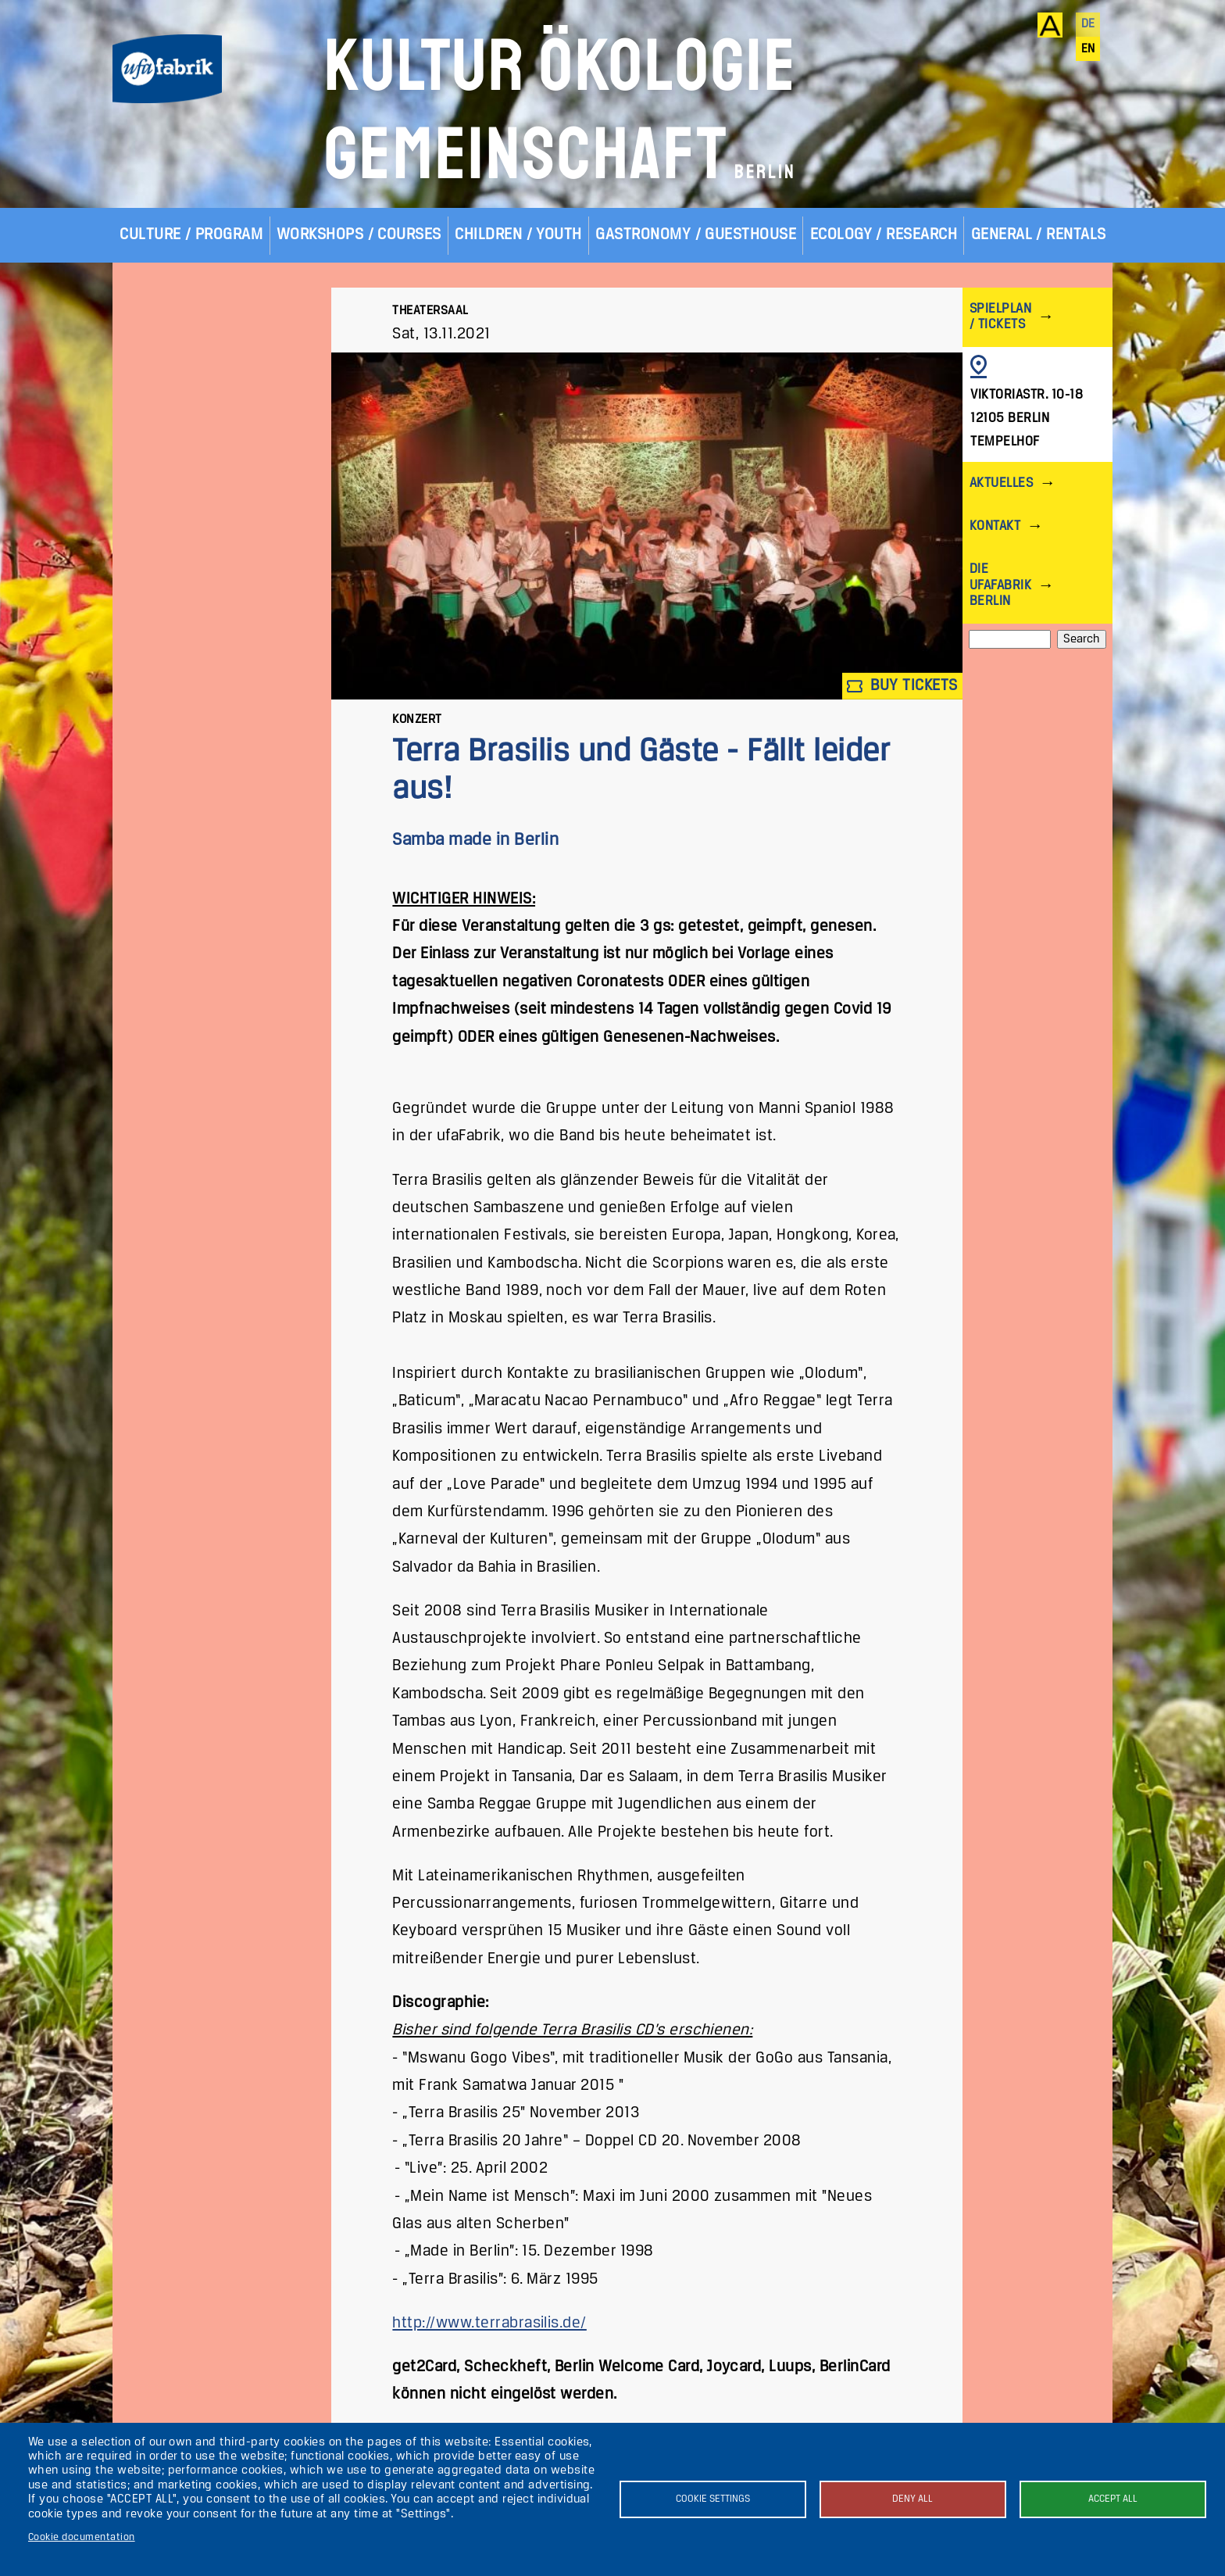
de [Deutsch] (1088, 24)
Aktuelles (1001, 483)
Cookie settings (713, 2499)
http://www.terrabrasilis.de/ (489, 2323)
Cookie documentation (81, 2537)
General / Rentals (1038, 235)
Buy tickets (902, 686)
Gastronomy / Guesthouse (695, 235)
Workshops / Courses (359, 235)
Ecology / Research (884, 235)
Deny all (912, 2499)
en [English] (1088, 49)
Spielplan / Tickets (1000, 316)
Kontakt (995, 526)
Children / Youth (518, 235)
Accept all (1113, 2499)
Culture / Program (191, 235)
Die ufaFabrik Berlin (1000, 585)
